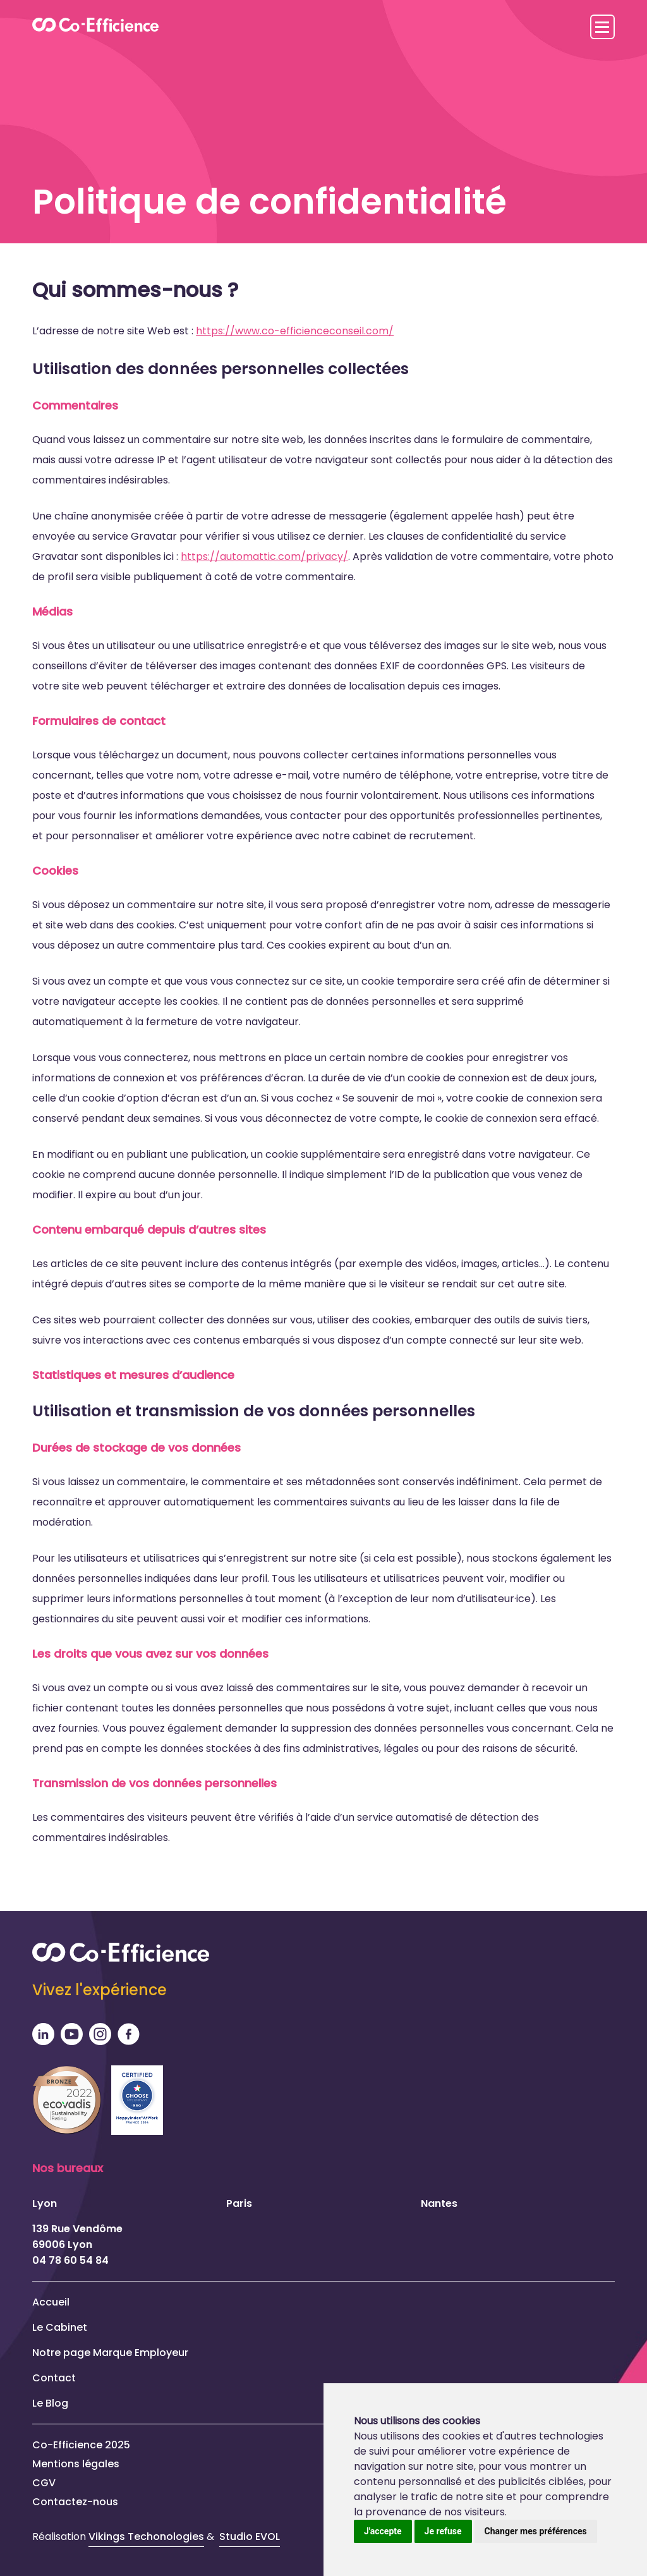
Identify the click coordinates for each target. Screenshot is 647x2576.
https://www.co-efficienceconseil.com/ (295, 331)
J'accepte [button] (383, 2531)
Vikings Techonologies (146, 2536)
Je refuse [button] (443, 2531)
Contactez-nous (75, 2501)
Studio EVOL (249, 2536)
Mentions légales (75, 2464)
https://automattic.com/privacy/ (264, 556)
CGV (44, 2483)
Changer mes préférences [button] (536, 2531)
